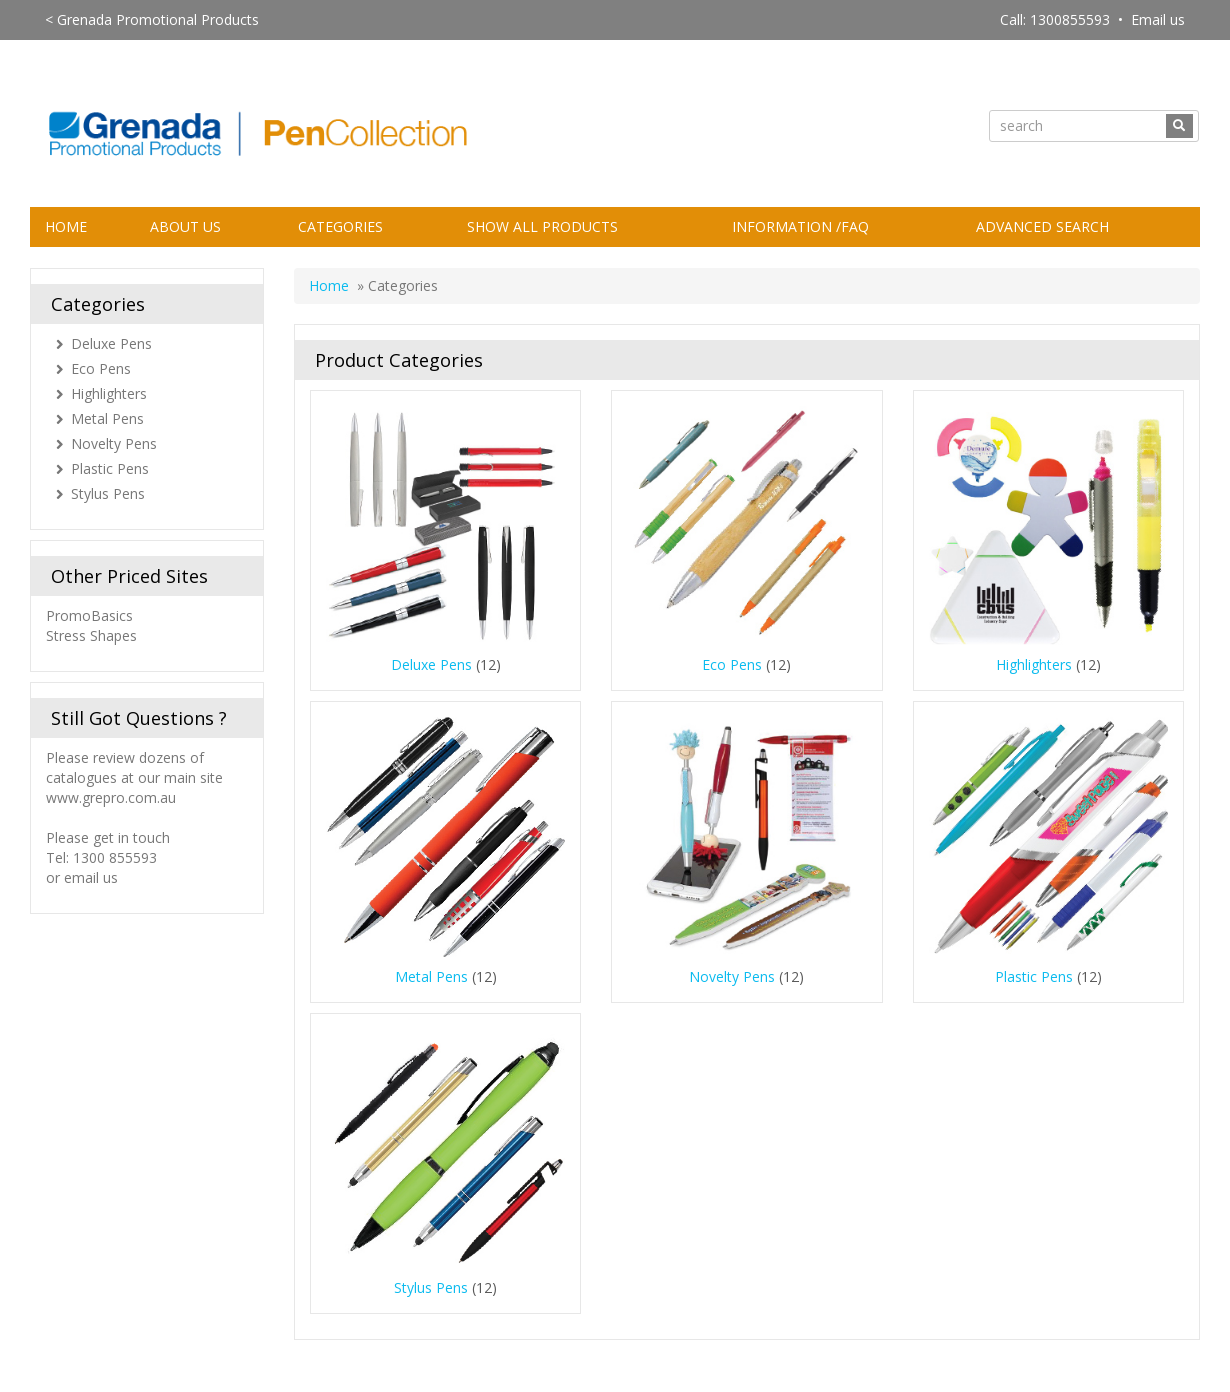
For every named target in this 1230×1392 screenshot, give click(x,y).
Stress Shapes (91, 635)
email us (91, 877)
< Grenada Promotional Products (152, 19)
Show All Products (542, 226)
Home (66, 226)
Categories (340, 226)
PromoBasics (91, 615)
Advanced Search (1042, 226)
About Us (185, 226)
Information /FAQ (800, 226)
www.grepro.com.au (111, 797)
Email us (1158, 19)
